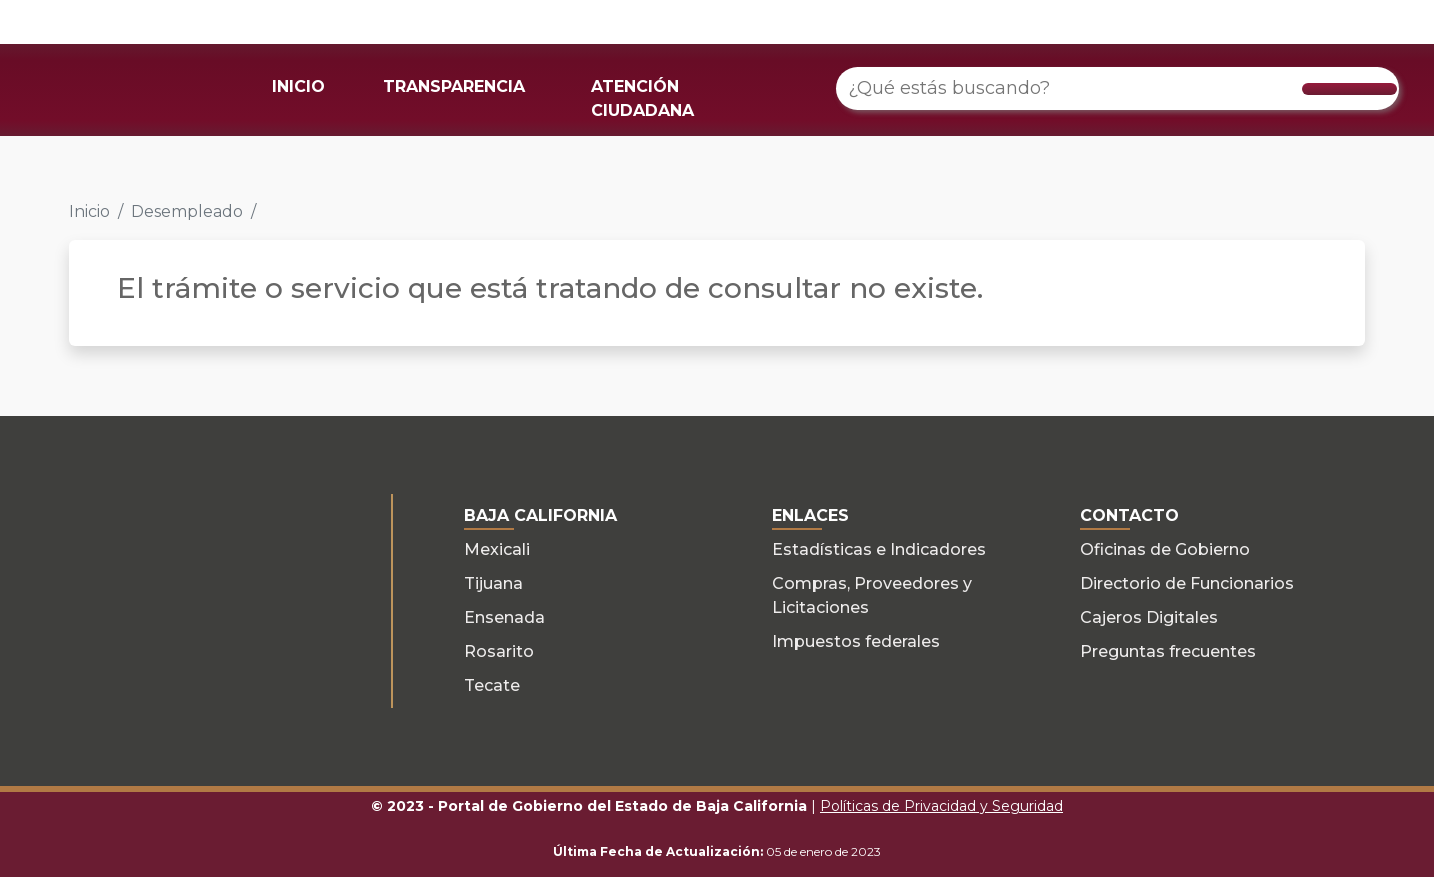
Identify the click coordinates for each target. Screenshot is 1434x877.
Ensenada (504, 617)
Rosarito (499, 651)
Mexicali (497, 549)
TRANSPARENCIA (454, 86)
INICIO (298, 86)
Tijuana (493, 583)
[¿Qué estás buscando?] (1118, 88)
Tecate (492, 685)
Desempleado (187, 211)
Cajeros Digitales (1149, 617)
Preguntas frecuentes (1168, 651)
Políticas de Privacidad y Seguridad (941, 806)
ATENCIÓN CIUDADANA (642, 98)
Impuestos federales (856, 641)
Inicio (89, 211)
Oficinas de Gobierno (1165, 549)
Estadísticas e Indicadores (879, 549)
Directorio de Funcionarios (1187, 583)
